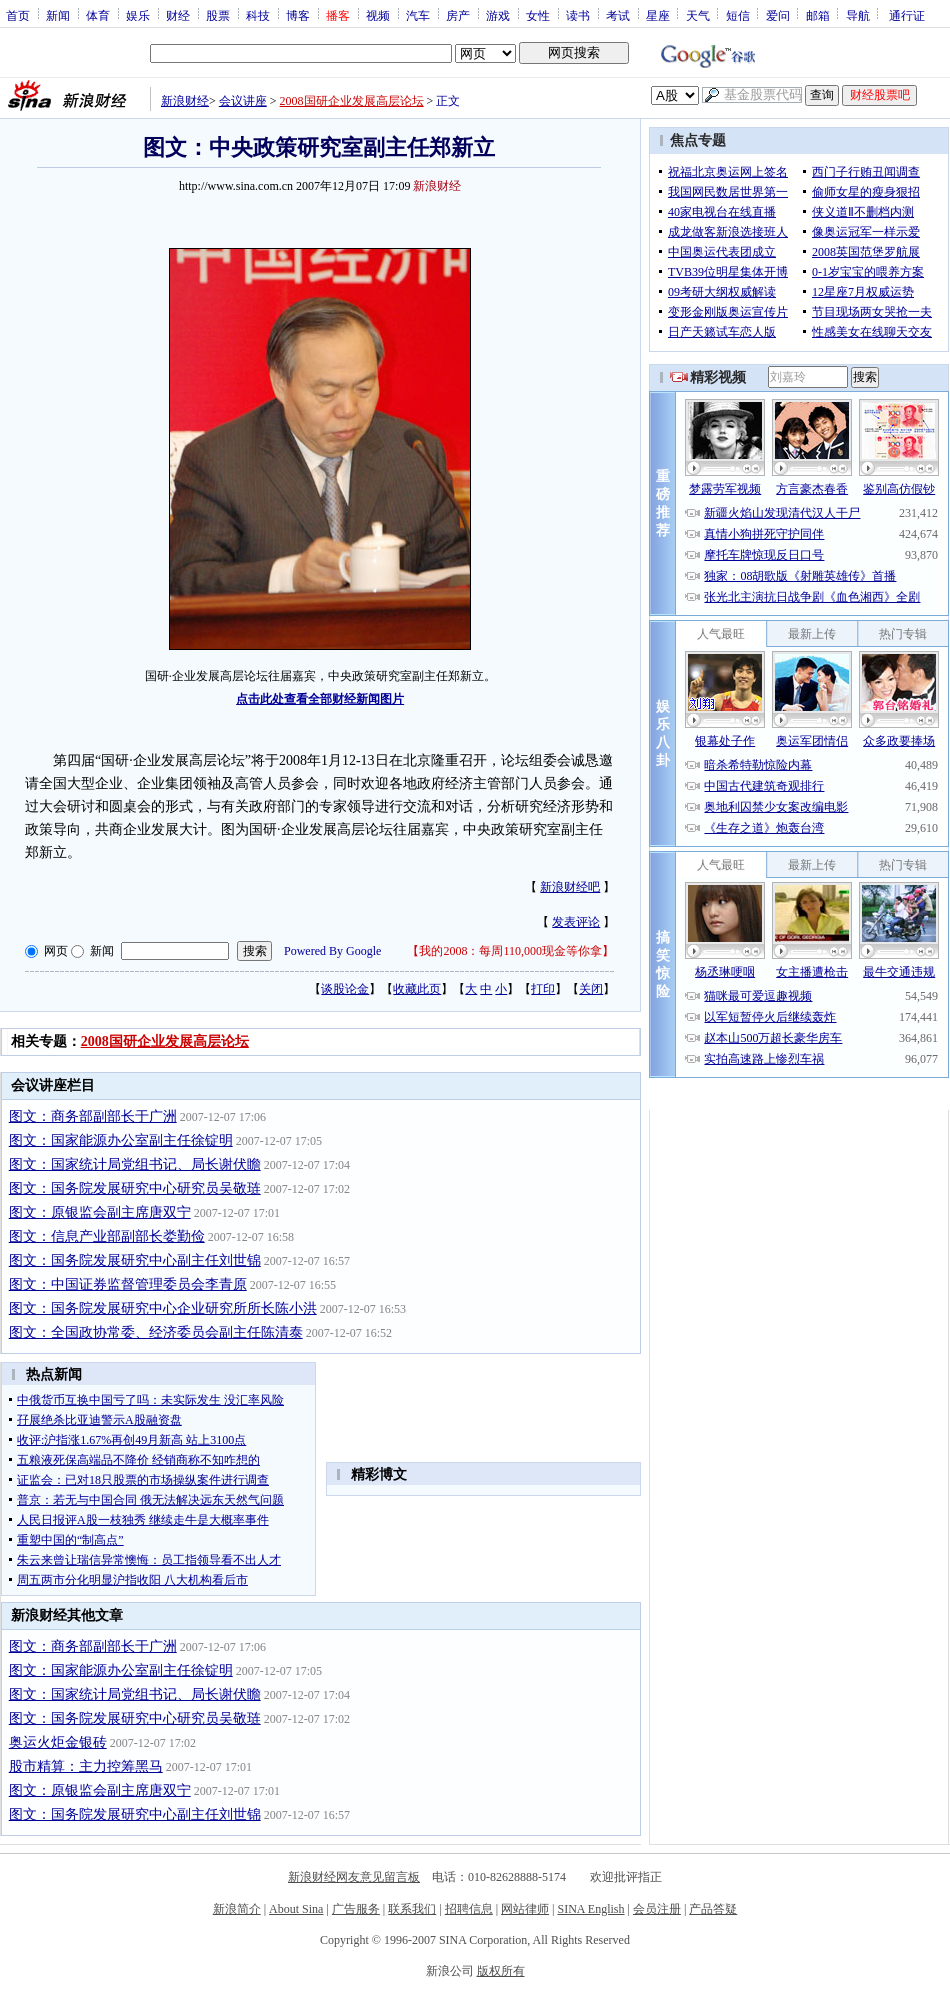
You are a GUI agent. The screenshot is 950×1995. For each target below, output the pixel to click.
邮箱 (818, 15)
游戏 (498, 15)
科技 (258, 15)
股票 (218, 15)
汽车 (418, 15)
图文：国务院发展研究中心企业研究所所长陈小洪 (163, 1308)
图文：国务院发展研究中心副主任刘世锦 (135, 1260)
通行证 (907, 15)
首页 (18, 15)
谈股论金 (345, 989)
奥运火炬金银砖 (58, 1742)
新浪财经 (185, 101)
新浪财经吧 (570, 887)
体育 (98, 15)
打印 (543, 989)
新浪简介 (237, 1909)
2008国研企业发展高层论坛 (352, 101)
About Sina (296, 1909)
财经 (178, 15)
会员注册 (657, 1909)
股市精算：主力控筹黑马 (86, 1766)
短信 (738, 15)
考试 (618, 15)
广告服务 (356, 1909)
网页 (56, 951)
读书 (578, 15)
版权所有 (501, 1971)
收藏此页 (417, 989)
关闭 (591, 989)
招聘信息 (469, 1909)
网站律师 (525, 1909)
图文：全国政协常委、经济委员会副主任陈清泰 (156, 1332)
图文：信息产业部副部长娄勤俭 (107, 1236)
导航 (858, 15)
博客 (298, 15)
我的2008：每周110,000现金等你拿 (510, 951)
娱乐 (138, 15)
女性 (538, 15)
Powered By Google (332, 951)
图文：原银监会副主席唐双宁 (100, 1212)
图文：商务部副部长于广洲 (93, 1116)
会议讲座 (243, 101)
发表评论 (576, 922)
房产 (458, 15)
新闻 (58, 15)
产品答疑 (713, 1909)
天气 (698, 15)
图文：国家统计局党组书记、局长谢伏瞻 (135, 1164)
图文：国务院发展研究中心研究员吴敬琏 (135, 1188)
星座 (658, 15)
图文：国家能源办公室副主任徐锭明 (121, 1140)
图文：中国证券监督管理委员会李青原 (128, 1284)
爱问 (778, 15)
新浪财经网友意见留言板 (354, 1877)
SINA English (590, 1909)
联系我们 (412, 1909)
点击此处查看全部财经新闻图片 (320, 699)
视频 (378, 15)
